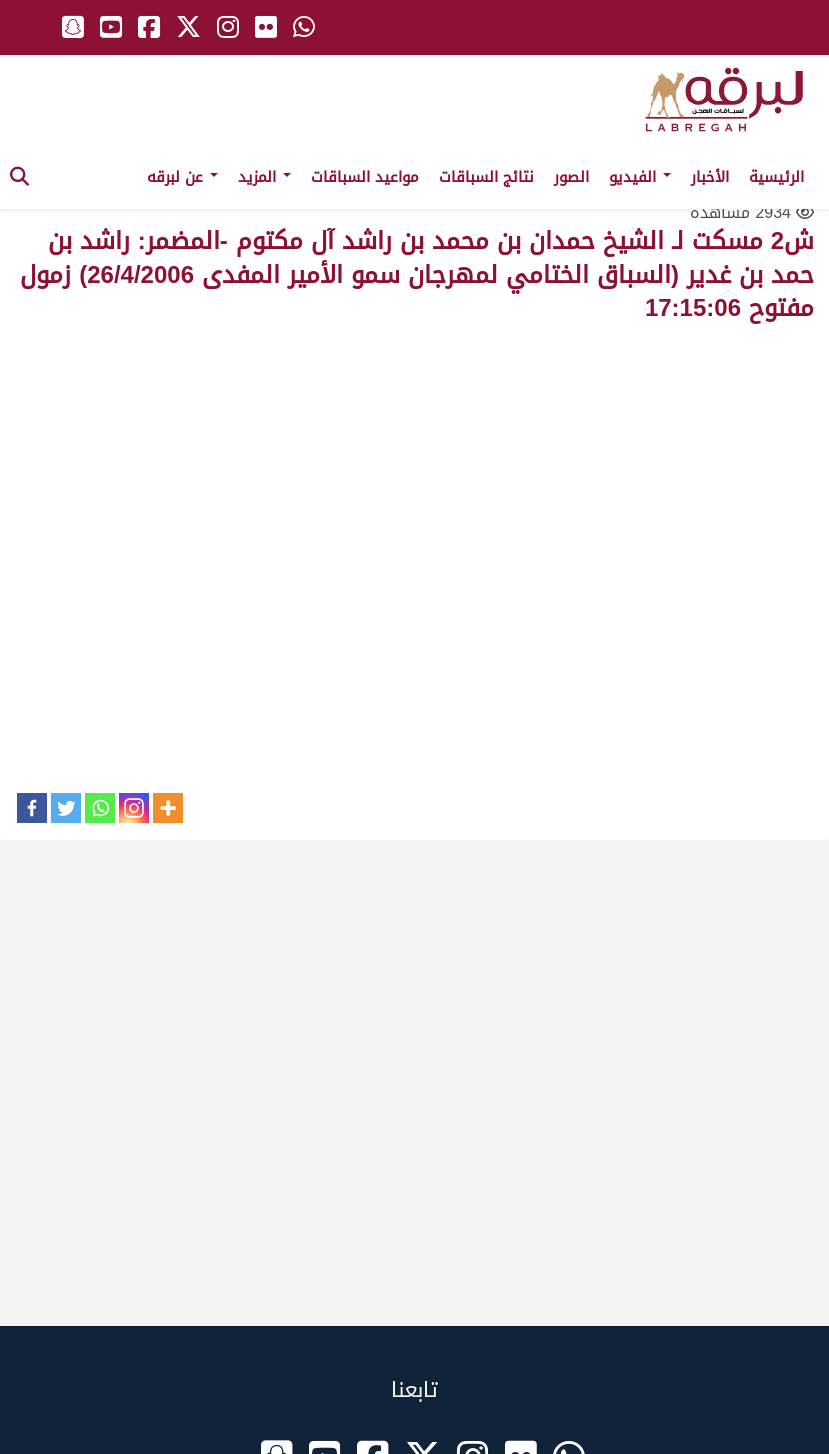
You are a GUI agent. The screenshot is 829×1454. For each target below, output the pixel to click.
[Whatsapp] (100, 808)
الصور (571, 177)
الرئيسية (776, 177)
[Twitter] (66, 808)
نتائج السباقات (486, 177)
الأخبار (710, 177)
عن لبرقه (182, 177)
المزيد (264, 177)
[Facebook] (32, 808)
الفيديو (640, 177)
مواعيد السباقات (365, 177)
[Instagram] (134, 808)
